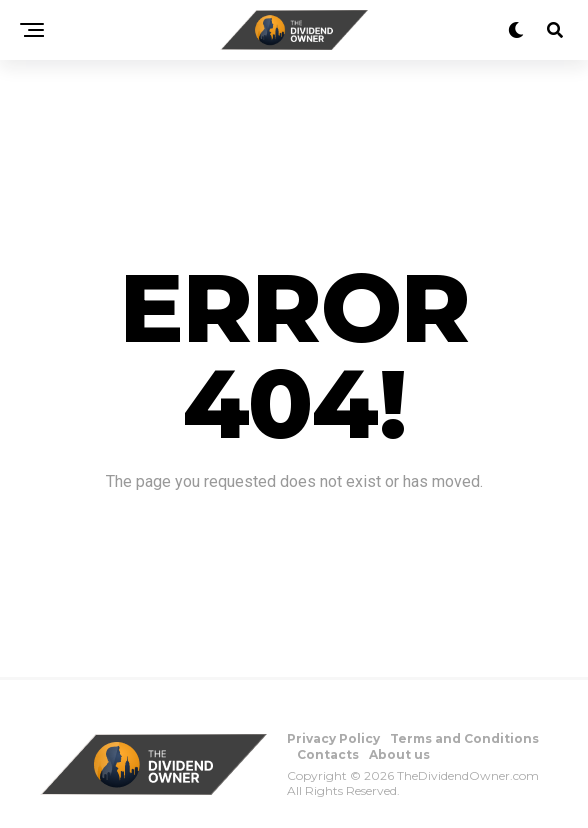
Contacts (328, 754)
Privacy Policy (333, 738)
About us (399, 754)
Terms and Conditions (464, 738)
